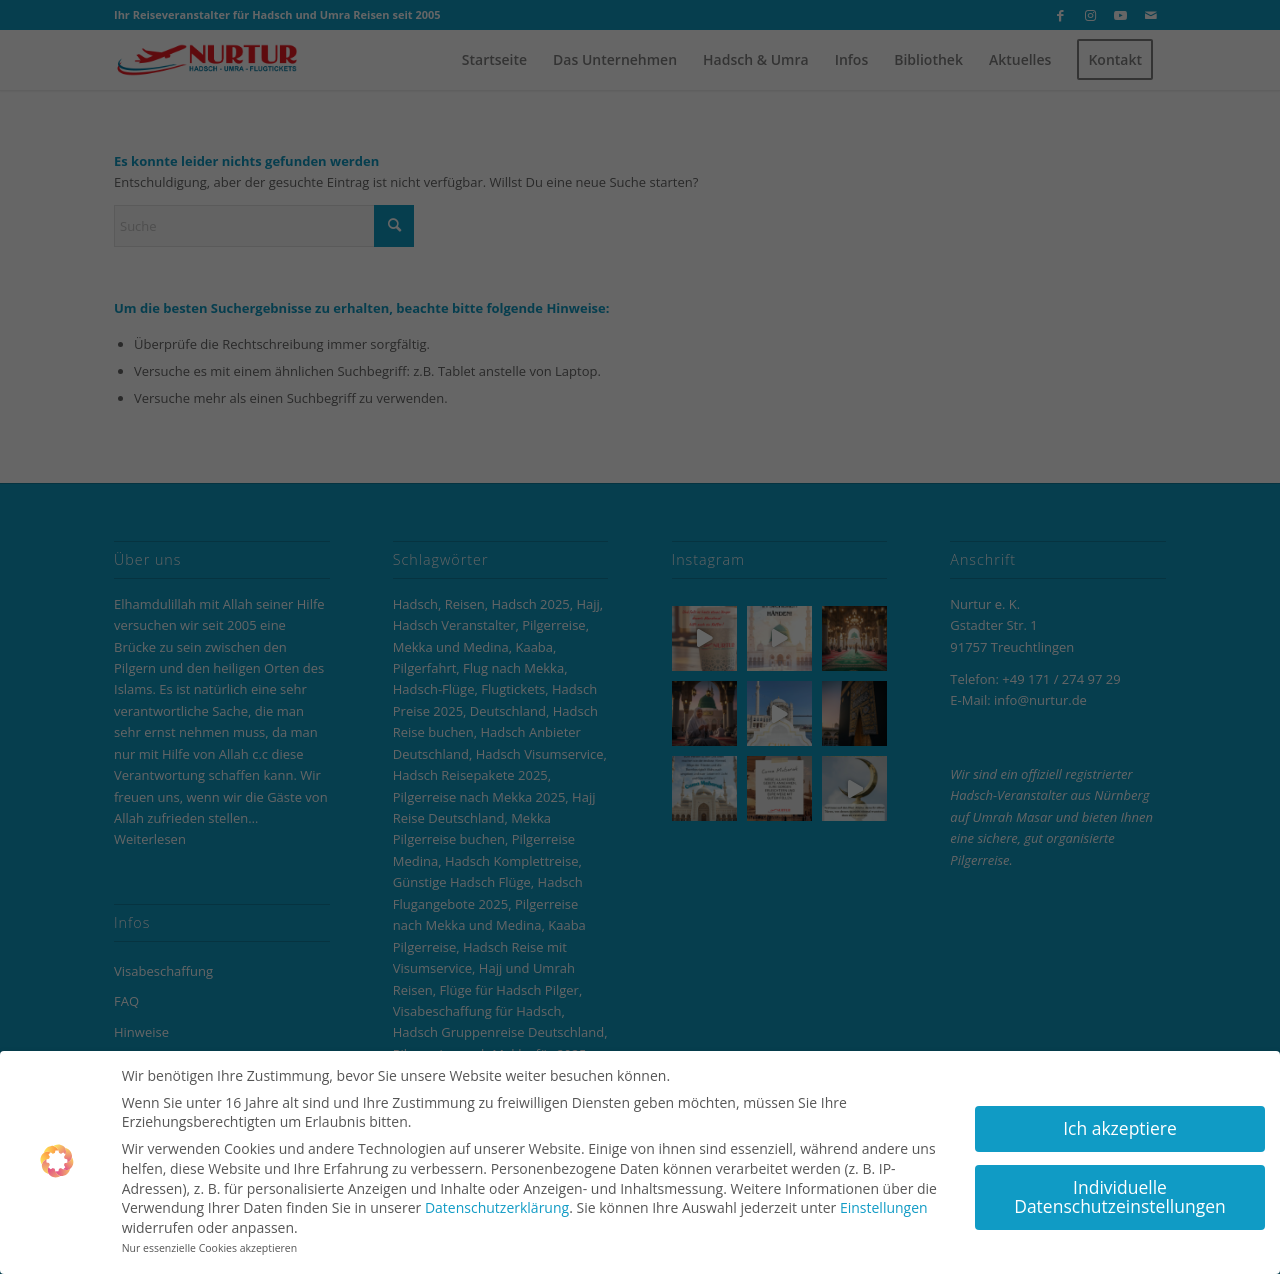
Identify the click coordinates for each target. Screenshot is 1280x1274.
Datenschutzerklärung (497, 1201)
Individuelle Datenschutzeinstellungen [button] (1120, 1190)
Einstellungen (884, 1201)
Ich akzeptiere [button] (1120, 1121)
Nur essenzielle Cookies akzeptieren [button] (210, 1242)
